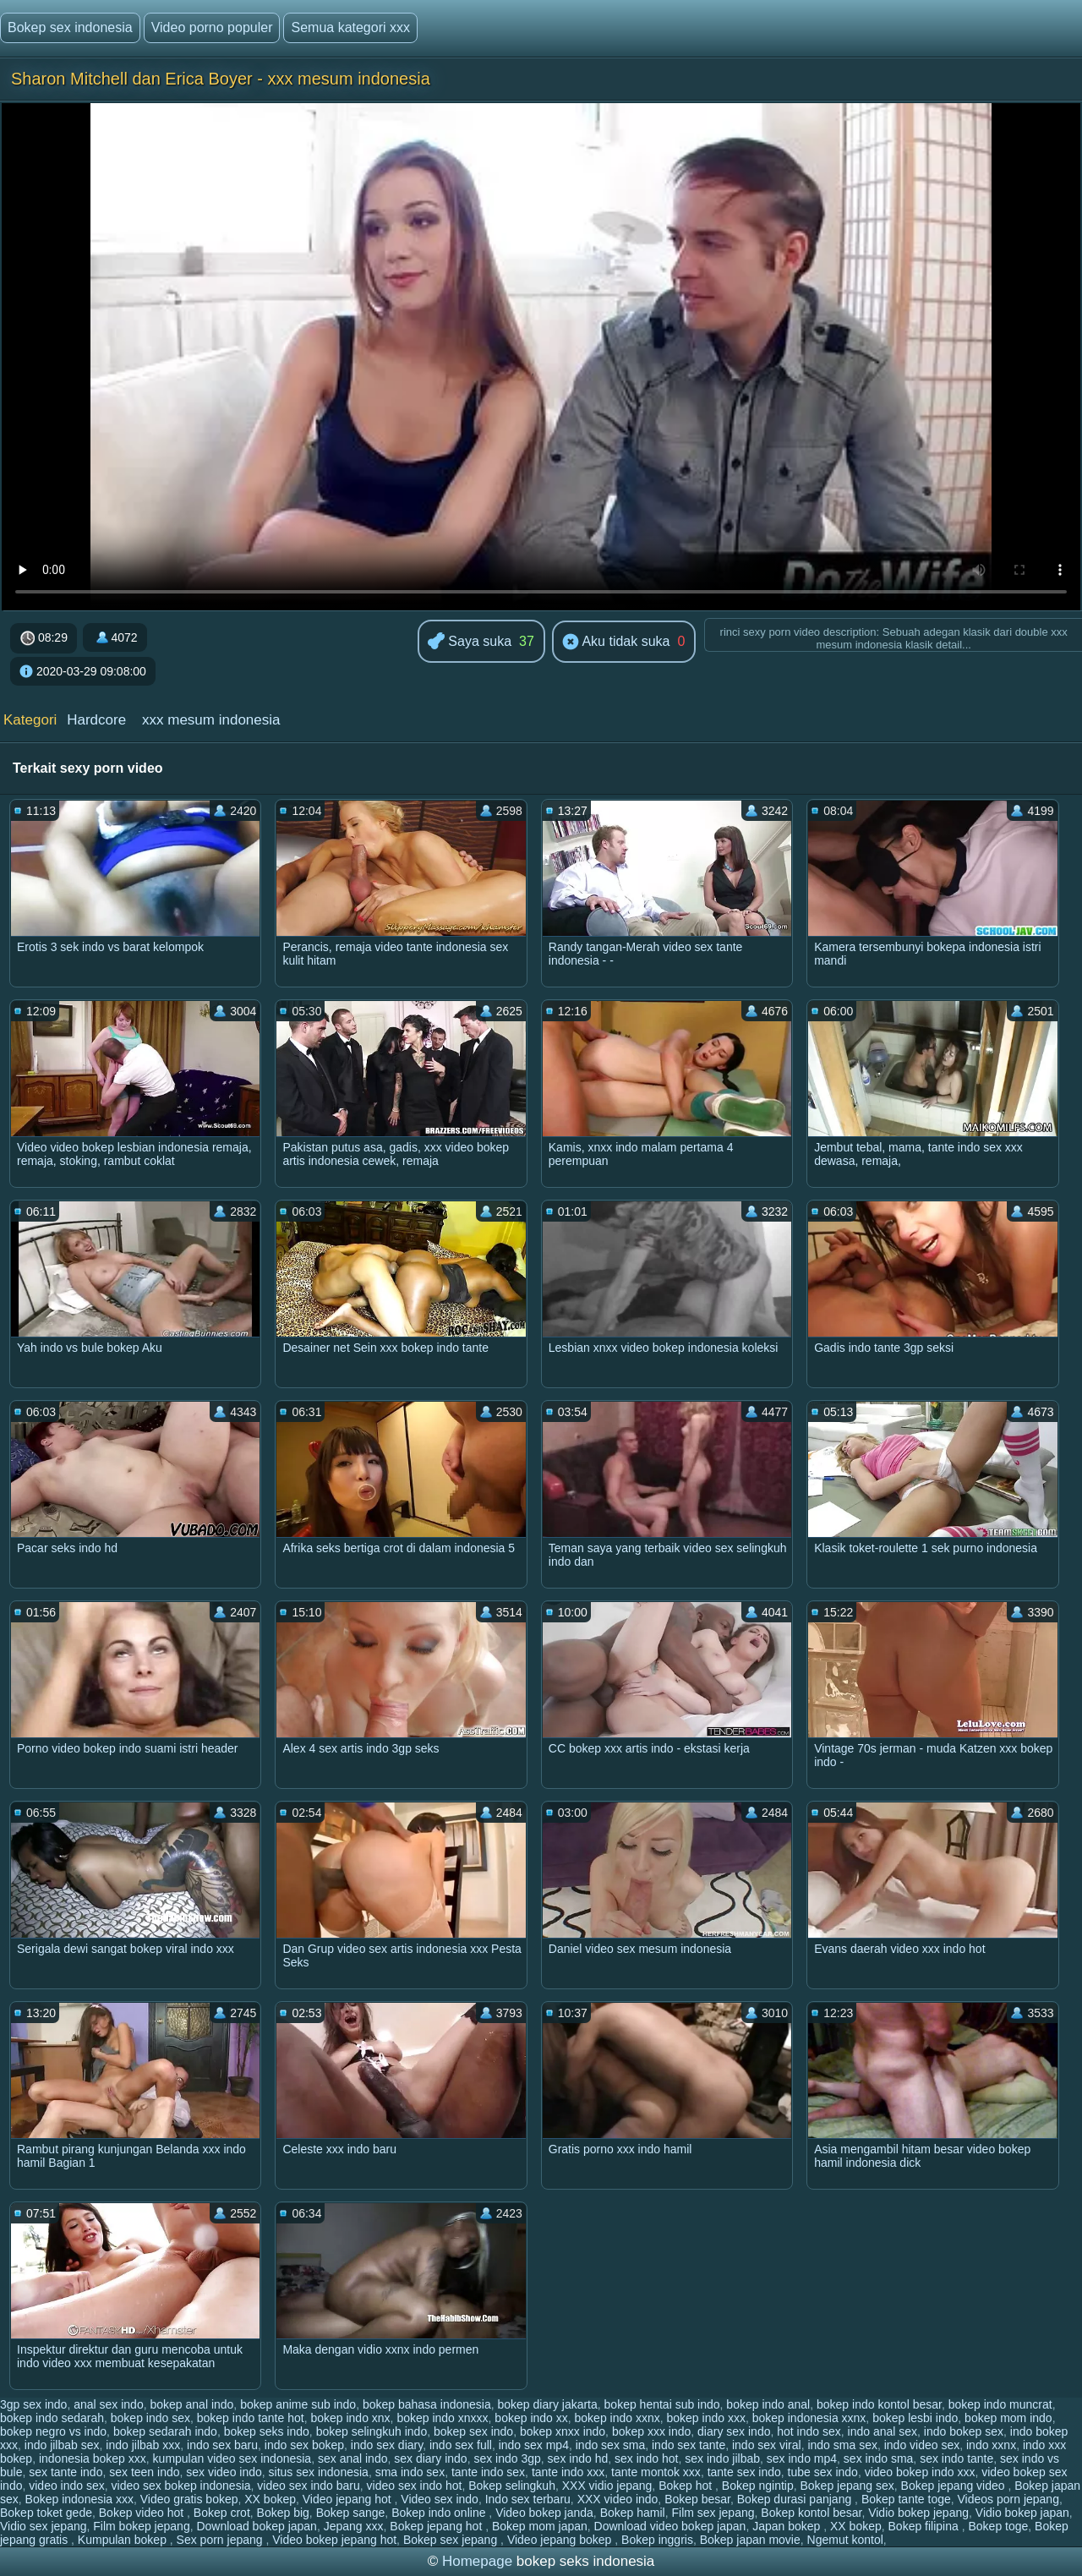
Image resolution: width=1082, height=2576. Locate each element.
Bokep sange (350, 2512)
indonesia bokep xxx (92, 2458)
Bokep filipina (925, 2526)
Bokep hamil (632, 2512)
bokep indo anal (768, 2404)
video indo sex (67, 2485)
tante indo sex (488, 2472)
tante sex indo (744, 2472)
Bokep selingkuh (511, 2485)
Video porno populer (212, 27)
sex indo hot (647, 2458)
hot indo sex (809, 2431)
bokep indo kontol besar (879, 2404)
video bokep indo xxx (920, 2472)
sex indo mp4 (802, 2458)
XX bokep (270, 2499)
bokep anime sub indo (298, 2404)
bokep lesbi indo (915, 2418)
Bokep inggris (657, 2539)
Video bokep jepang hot (334, 2539)
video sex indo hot (414, 2485)
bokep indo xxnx (617, 2418)
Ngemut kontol (845, 2539)
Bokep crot (222, 2512)
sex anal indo (353, 2458)
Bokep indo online (440, 2512)
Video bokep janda (544, 2512)
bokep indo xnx (350, 2418)
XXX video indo (617, 2499)
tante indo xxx (568, 2472)
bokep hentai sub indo (662, 2404)
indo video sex (922, 2445)
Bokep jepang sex (846, 2485)
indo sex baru (222, 2445)
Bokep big (283, 2512)
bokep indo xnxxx (442, 2418)
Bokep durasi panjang (796, 2499)
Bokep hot (686, 2485)
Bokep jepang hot (437, 2526)
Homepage (477, 2561)
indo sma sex (842, 2445)
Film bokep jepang (141, 2526)
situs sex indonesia (319, 2472)
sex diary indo (430, 2458)
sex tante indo (65, 2472)
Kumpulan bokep (124, 2539)
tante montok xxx (656, 2472)
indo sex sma (610, 2445)
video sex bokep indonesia (181, 2485)
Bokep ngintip (758, 2485)
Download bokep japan (256, 2526)
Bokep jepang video (954, 2485)
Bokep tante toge (906, 2499)
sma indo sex (410, 2472)
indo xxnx (991, 2445)
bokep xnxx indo (562, 2431)
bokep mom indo (1008, 2418)
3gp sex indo (33, 2404)
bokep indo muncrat (1000, 2404)
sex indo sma (878, 2458)
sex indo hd (578, 2458)
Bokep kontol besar (811, 2512)
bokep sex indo (473, 2431)
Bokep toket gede (46, 2512)
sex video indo (224, 2472)
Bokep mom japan (539, 2526)
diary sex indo (733, 2431)
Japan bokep (787, 2526)
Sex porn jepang (221, 2539)
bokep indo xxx (706, 2418)
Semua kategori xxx (350, 27)
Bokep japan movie (750, 2539)
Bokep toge (998, 2526)
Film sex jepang (712, 2512)
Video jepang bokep (561, 2539)
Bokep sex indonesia (70, 27)
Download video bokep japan (670, 2526)
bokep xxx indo (651, 2431)
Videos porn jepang (1008, 2499)
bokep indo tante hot (250, 2418)
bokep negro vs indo (53, 2431)
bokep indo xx (531, 2418)
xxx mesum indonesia (211, 720)
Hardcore (96, 720)
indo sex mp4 (534, 2445)
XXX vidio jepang (607, 2485)
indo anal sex (883, 2431)
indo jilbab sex (62, 2445)
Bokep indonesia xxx (79, 2499)
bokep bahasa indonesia (427, 2404)
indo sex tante (688, 2445)
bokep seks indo (266, 2431)
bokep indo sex (150, 2418)
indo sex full (460, 2445)
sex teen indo (144, 2472)
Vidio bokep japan (1022, 2512)
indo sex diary (387, 2445)
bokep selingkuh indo (372, 2431)
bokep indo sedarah (52, 2418)
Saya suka (469, 642)
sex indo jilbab (722, 2458)
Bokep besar (697, 2499)
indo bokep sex (963, 2431)
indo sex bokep (304, 2445)
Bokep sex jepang (451, 2539)
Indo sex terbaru (528, 2499)
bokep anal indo (191, 2404)
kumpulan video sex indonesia (232, 2458)
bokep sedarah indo (165, 2431)
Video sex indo (439, 2499)
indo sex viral (766, 2445)
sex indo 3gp (506, 2458)
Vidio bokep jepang (918, 2512)
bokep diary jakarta (548, 2404)
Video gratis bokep (189, 2499)
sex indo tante (956, 2458)
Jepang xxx (354, 2526)
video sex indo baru (308, 2485)
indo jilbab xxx (143, 2445)
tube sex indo (823, 2472)
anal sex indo (109, 2404)
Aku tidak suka (616, 642)
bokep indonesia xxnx (809, 2418)
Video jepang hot (349, 2499)
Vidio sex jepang (43, 2526)
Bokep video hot (143, 2512)
